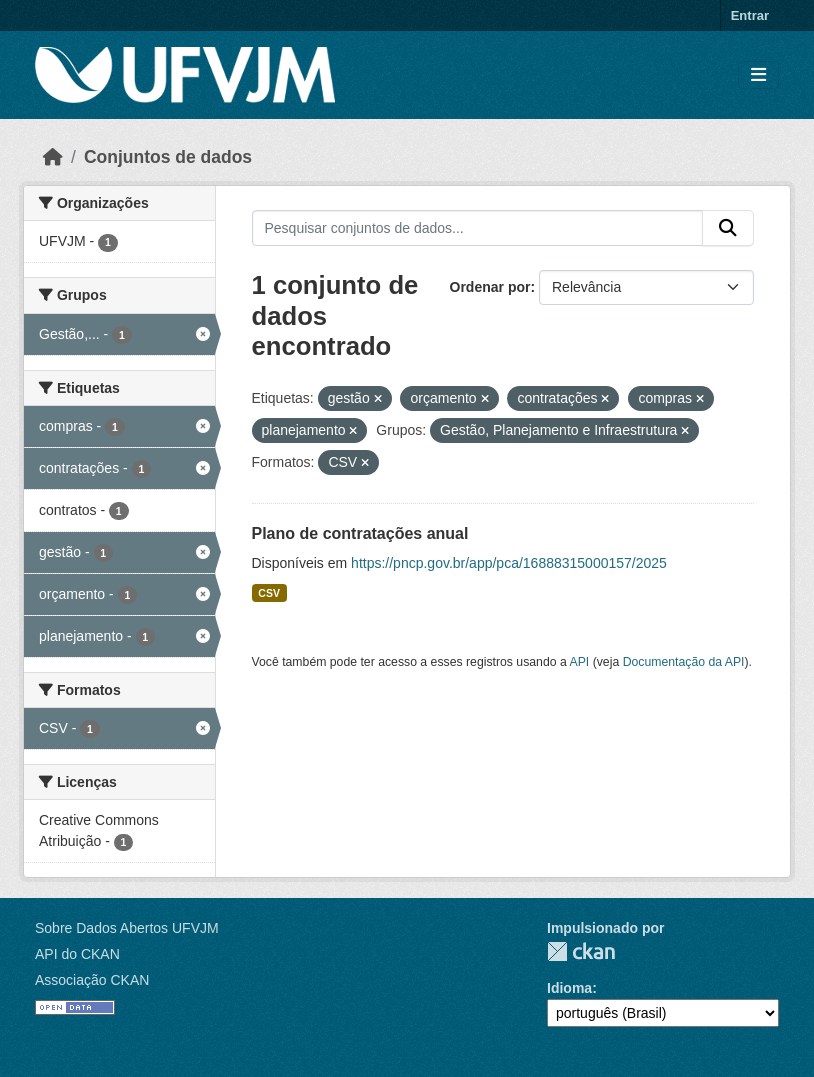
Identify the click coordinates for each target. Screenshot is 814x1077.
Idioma (569, 988)
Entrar (750, 15)
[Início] (53, 157)
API (580, 662)
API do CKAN (77, 954)
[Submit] (728, 228)
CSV (269, 593)
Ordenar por (490, 287)
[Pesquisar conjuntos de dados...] (478, 228)
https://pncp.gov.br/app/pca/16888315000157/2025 (509, 563)
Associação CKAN (92, 980)
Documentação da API (684, 662)
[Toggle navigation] (758, 75)
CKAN (581, 951)
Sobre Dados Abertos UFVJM (127, 928)
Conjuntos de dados (168, 157)
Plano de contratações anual (360, 533)
